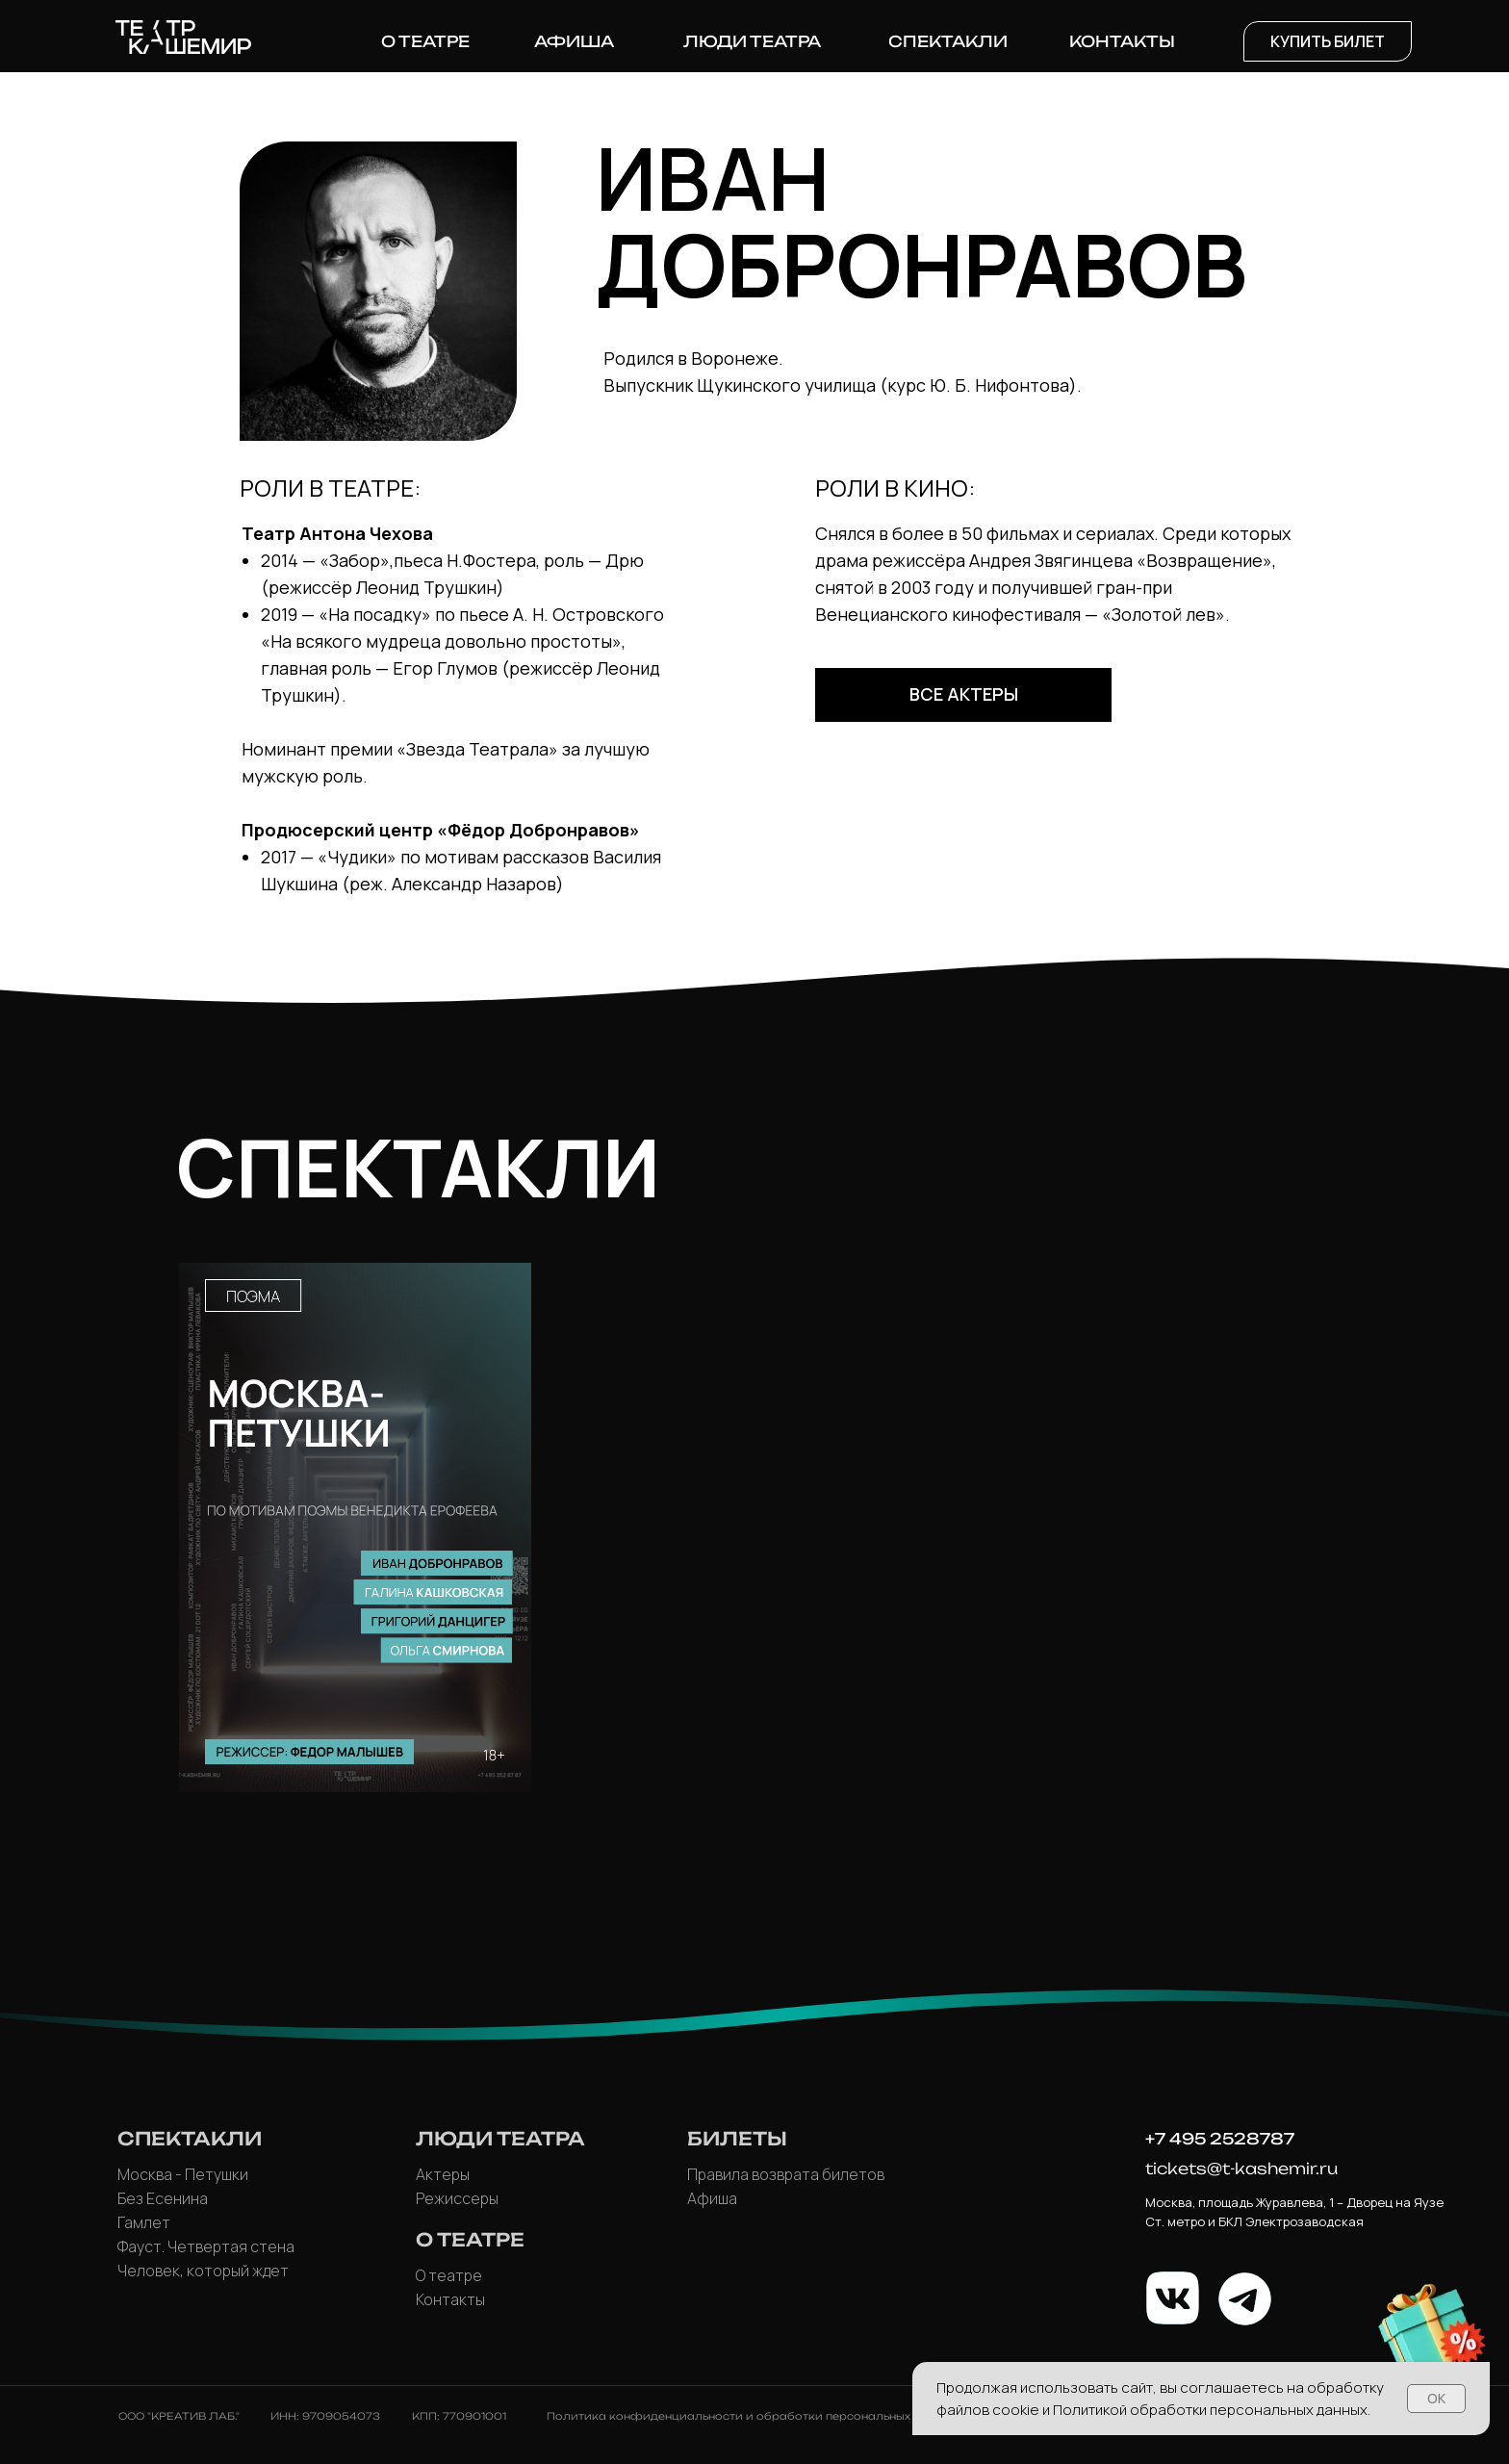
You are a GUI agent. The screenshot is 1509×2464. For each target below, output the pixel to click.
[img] (355, 1527)
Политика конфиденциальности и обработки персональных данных (752, 2416)
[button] (1327, 41)
